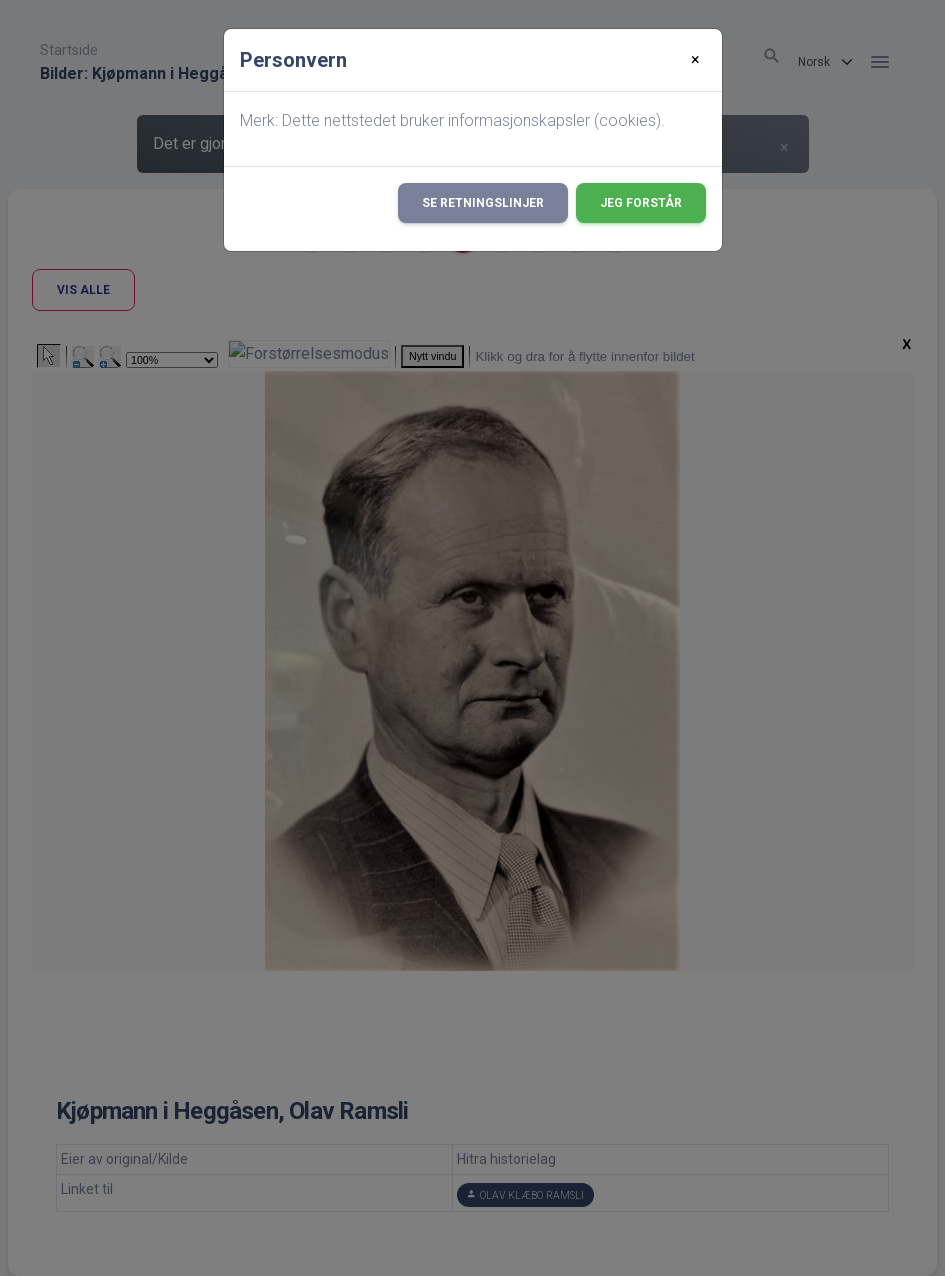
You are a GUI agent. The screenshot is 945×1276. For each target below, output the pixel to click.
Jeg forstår (641, 203)
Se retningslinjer (483, 203)
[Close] (695, 60)
